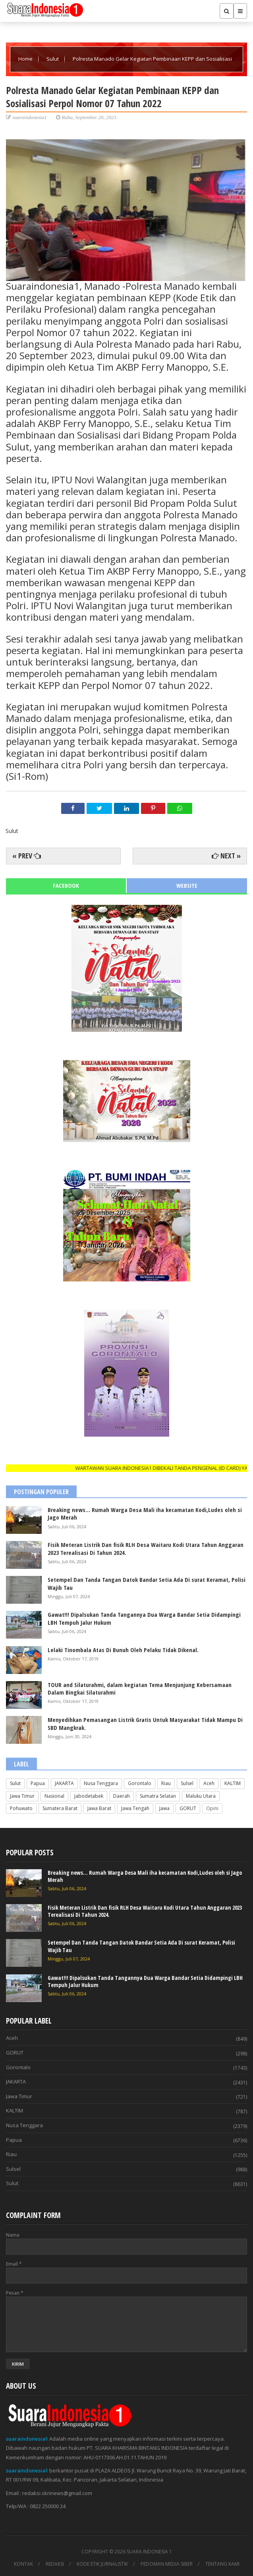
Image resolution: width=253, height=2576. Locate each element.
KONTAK (23, 2564)
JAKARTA (64, 1783)
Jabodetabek (88, 1796)
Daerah (121, 1796)
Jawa (164, 1808)
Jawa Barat (99, 1808)
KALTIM (232, 1783)
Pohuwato (21, 1808)
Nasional (54, 1796)
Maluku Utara (201, 1796)
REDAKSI (55, 2564)
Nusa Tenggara (101, 1783)
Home (26, 58)
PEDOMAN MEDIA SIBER (167, 2564)
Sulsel (187, 1783)
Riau (166, 1783)
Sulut (53, 58)
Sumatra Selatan (158, 1796)
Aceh (208, 1783)
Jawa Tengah (135, 1808)
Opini (212, 1808)
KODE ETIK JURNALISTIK (102, 2564)
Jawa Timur (22, 1796)
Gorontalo (139, 1783)
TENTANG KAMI (222, 2564)
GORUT (188, 1808)
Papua (38, 1783)
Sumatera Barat (59, 1808)
